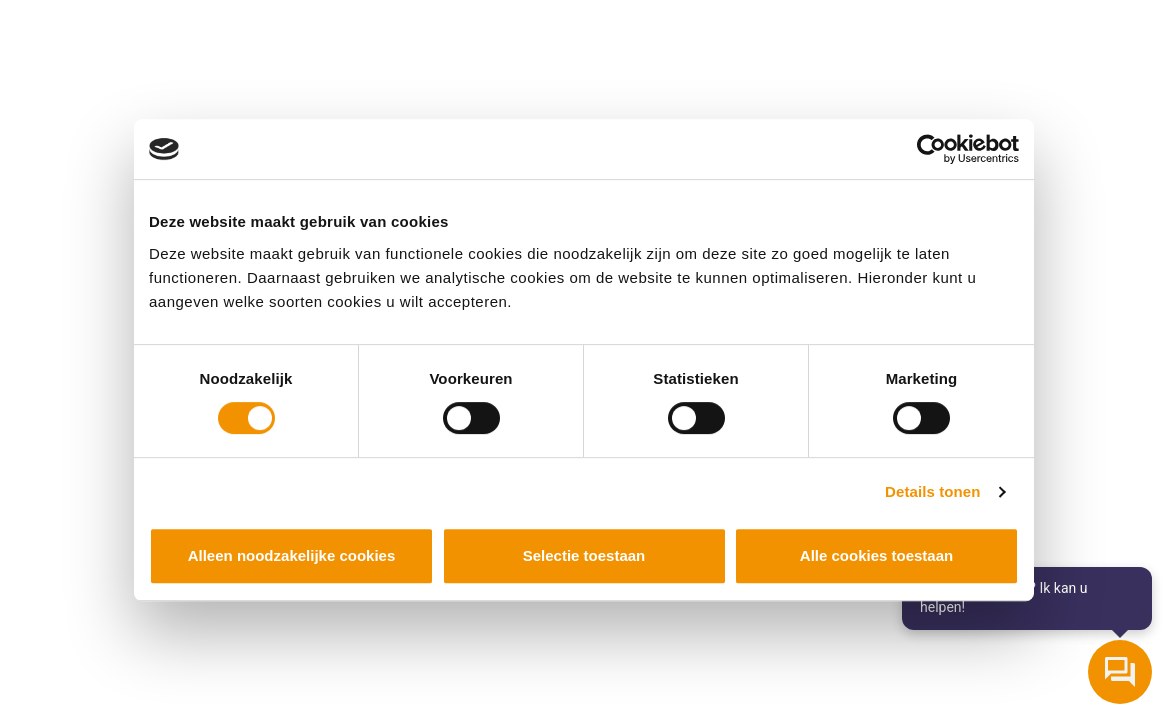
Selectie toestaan (584, 555)
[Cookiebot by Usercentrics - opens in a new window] (931, 149)
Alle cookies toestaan (876, 555)
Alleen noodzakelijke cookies (292, 555)
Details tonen (932, 491)
